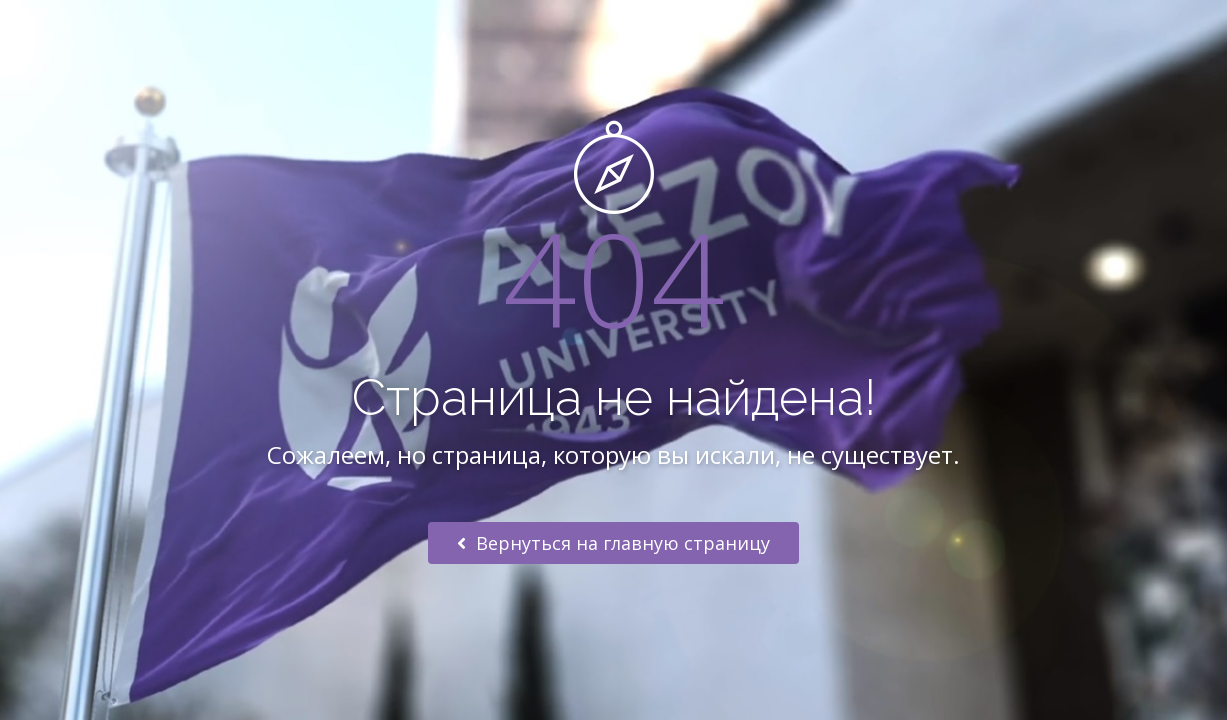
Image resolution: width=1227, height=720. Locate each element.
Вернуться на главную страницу (613, 543)
